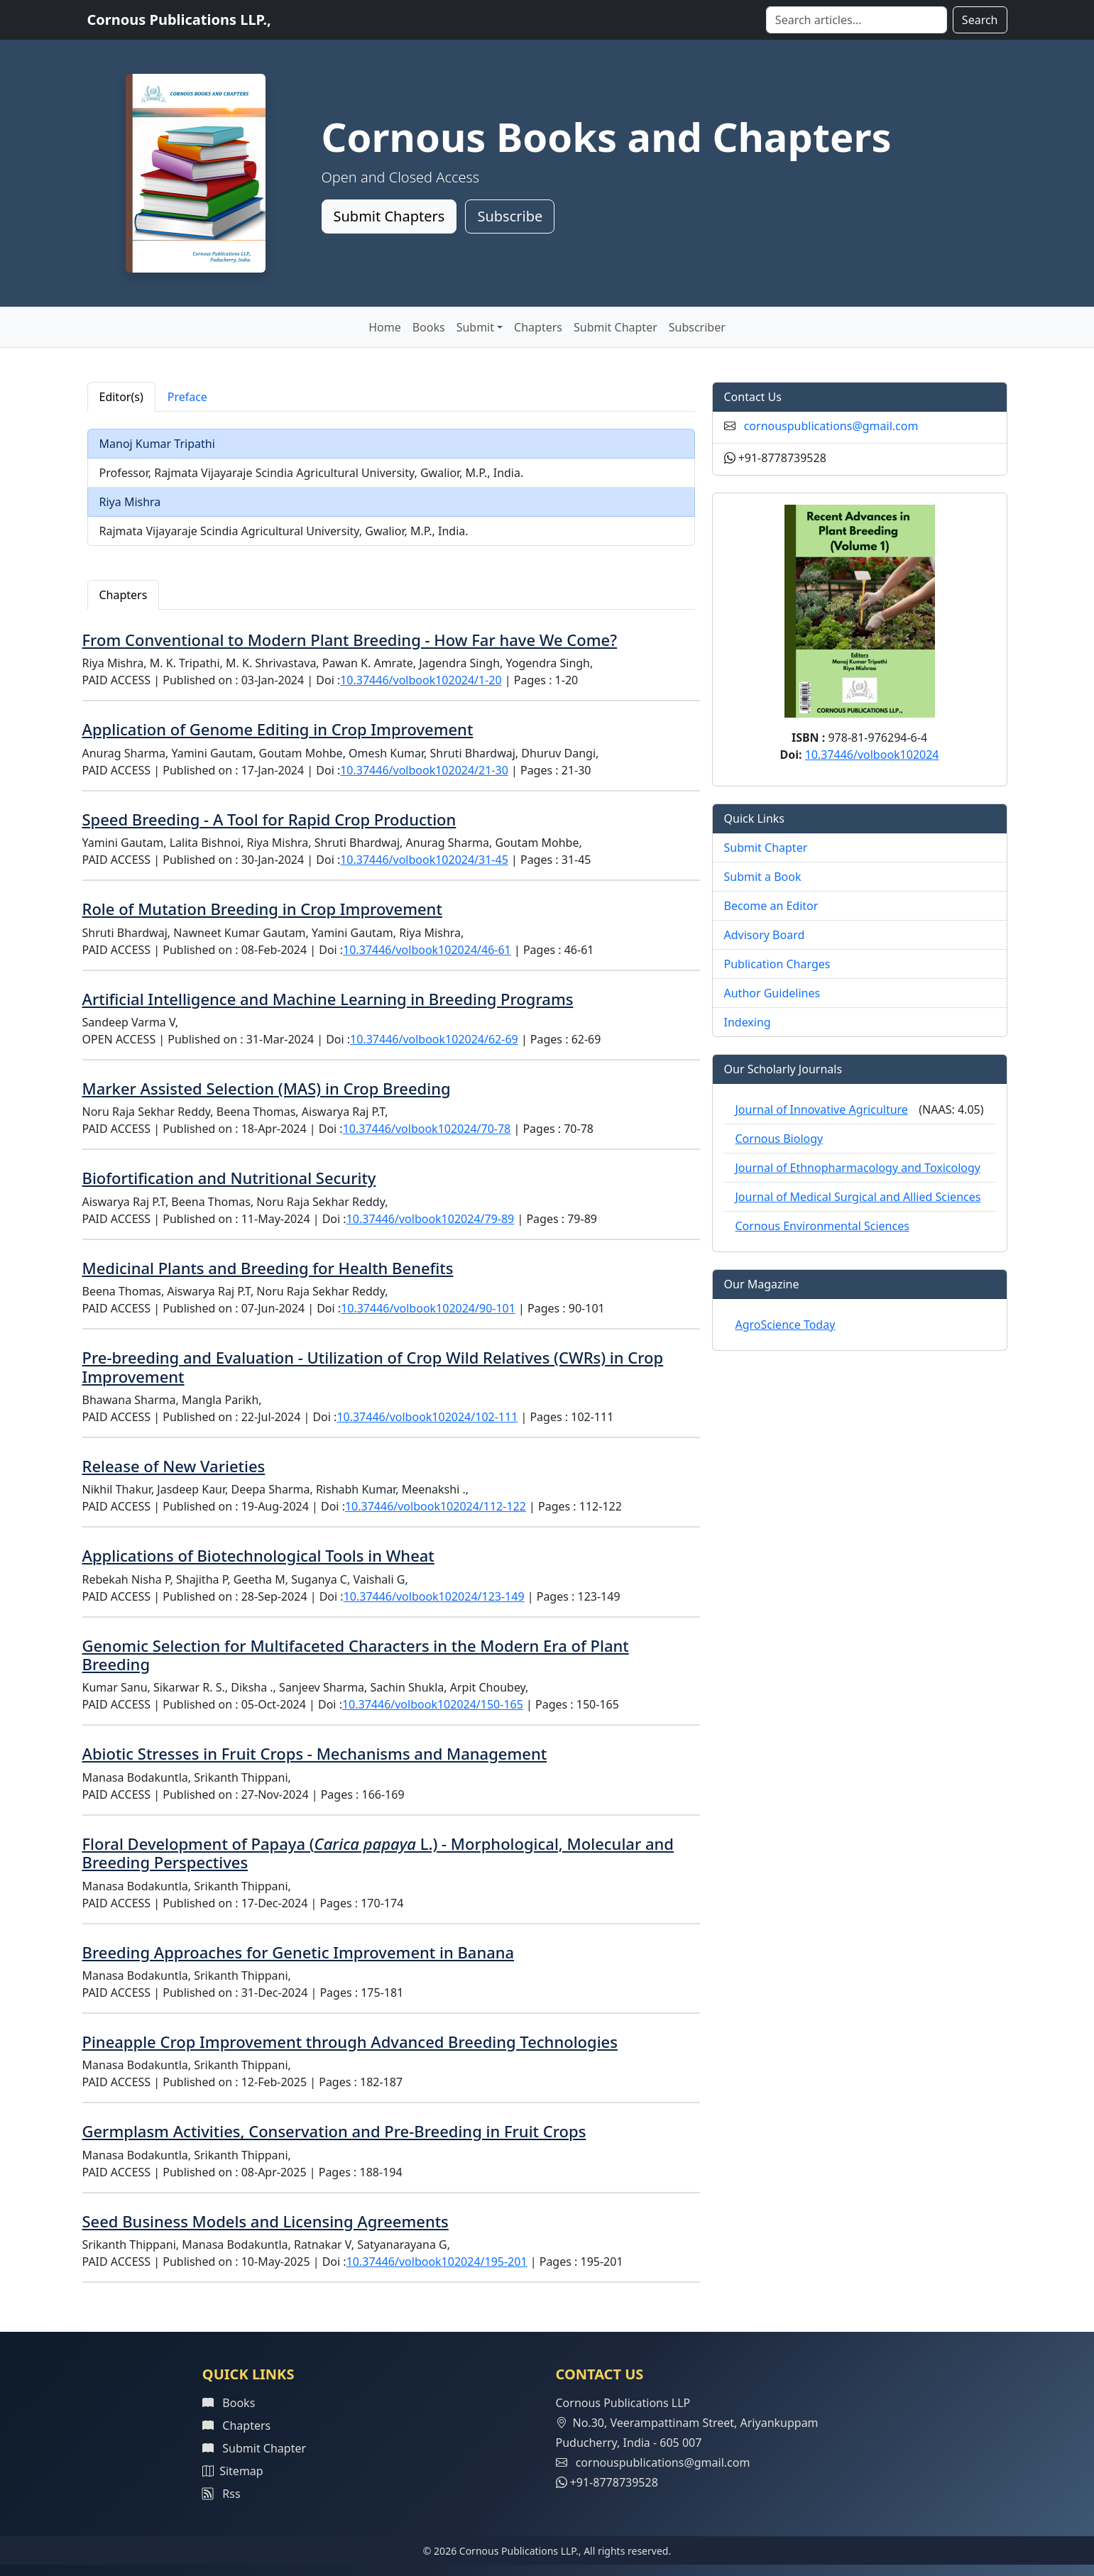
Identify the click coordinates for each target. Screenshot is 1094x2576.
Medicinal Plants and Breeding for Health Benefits (268, 1267)
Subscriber (697, 327)
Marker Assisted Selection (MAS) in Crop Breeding (266, 1088)
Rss (221, 2493)
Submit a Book (763, 876)
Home (384, 327)
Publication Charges (777, 964)
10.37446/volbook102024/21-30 (424, 770)
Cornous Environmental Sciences (822, 1226)
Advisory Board (764, 935)
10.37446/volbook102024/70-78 (427, 1128)
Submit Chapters (389, 216)
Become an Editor (771, 906)
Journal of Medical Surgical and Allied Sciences (858, 1197)
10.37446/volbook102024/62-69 (434, 1039)
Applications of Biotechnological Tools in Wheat (258, 1555)
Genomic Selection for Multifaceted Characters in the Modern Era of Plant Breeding (355, 1655)
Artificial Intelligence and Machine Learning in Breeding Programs (328, 998)
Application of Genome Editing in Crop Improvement (278, 729)
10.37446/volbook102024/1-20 (420, 680)
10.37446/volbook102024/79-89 (430, 1219)
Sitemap (232, 2471)
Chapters (538, 327)
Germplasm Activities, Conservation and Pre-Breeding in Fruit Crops (334, 2131)
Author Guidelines (772, 993)
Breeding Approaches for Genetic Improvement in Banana (298, 1952)
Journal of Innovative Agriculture (821, 1109)
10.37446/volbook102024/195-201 (436, 2261)
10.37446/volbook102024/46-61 (427, 950)
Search (980, 20)
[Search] (856, 19)
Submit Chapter (615, 327)
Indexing (747, 1022)
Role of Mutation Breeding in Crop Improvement (262, 908)
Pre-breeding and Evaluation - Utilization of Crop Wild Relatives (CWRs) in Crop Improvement (373, 1366)
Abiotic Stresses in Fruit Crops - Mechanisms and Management (314, 1753)
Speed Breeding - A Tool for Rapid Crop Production (269, 819)
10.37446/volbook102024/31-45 (424, 859)
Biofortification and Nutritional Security (229, 1177)
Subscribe (509, 216)
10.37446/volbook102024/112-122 (435, 1506)
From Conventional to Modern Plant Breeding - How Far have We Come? (350, 639)
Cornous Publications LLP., (179, 19)
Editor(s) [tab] (121, 397)
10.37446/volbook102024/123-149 (434, 1596)
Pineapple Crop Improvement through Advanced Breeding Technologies (350, 2041)
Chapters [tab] (123, 595)
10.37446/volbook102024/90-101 (428, 1308)
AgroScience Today (785, 1324)
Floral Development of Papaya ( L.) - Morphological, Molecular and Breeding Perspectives (378, 1853)
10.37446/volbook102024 (872, 754)
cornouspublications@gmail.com (831, 426)
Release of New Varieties (174, 1465)
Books (428, 327)
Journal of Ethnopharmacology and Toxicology (858, 1167)
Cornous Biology (779, 1138)
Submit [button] (475, 327)
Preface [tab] (187, 397)
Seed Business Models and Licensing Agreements (265, 2221)
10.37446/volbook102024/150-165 (432, 1704)
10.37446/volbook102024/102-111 (427, 1417)
